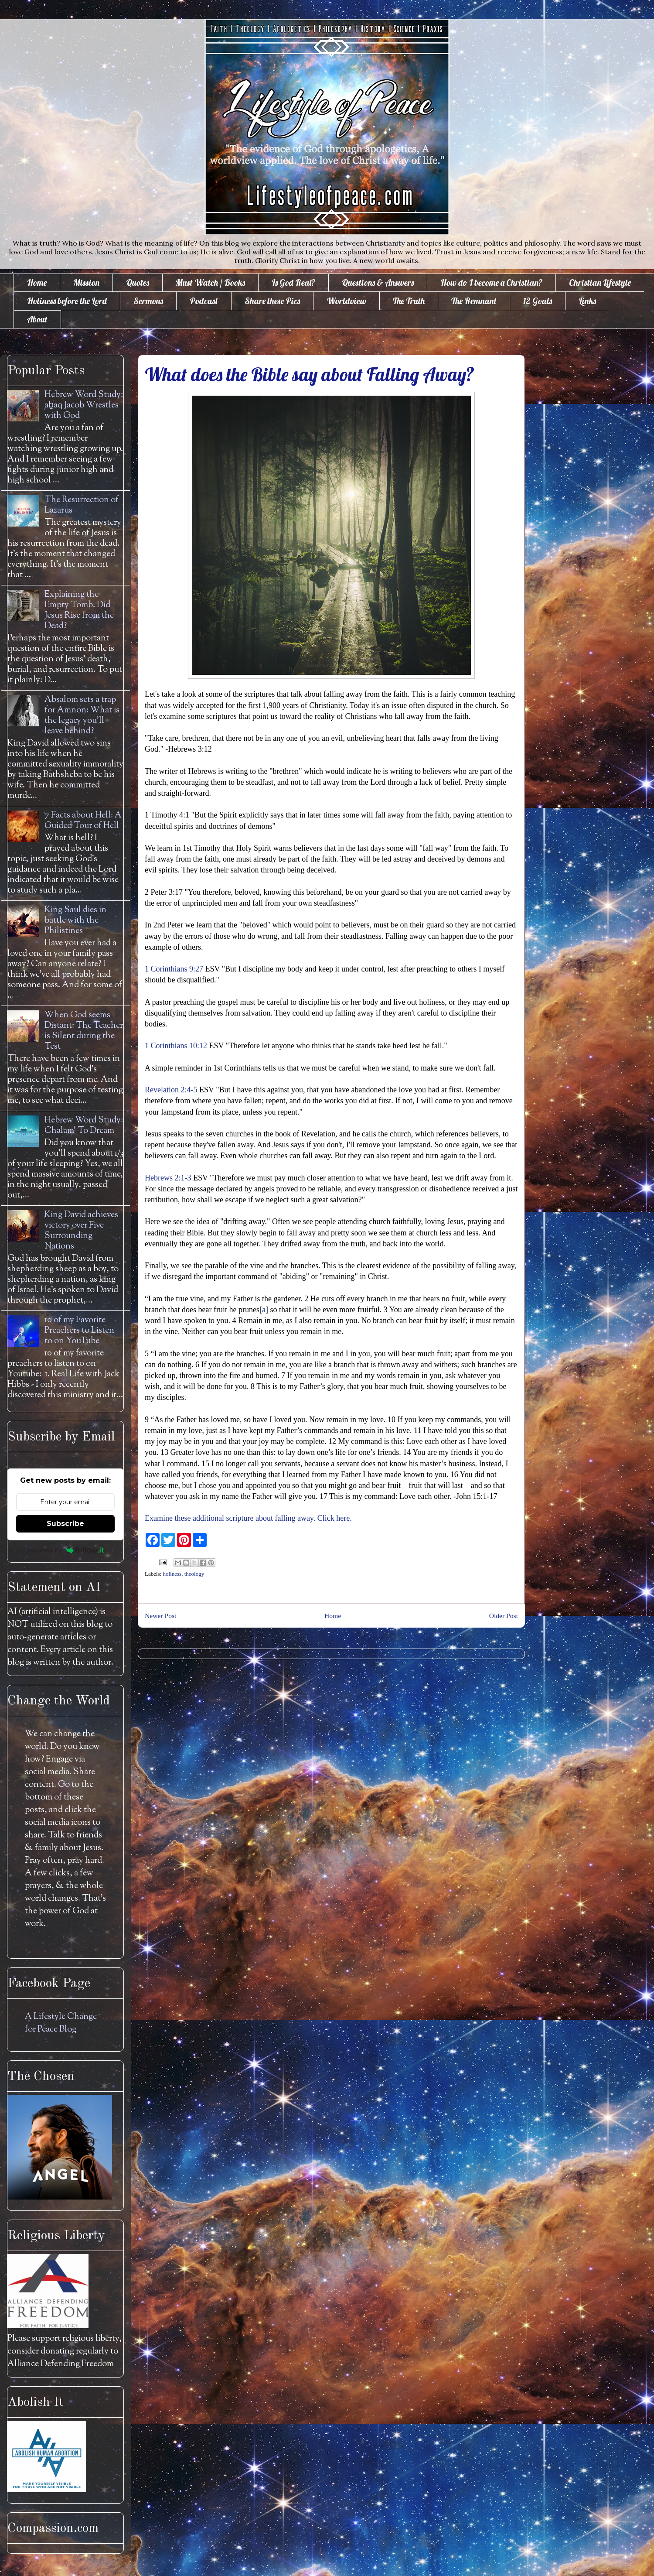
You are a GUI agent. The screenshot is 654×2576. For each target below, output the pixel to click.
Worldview (346, 300)
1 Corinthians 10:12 (176, 1045)
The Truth (409, 300)
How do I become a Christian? (491, 282)
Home (37, 282)
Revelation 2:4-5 (171, 1089)
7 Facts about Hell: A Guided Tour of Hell (83, 820)
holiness (172, 1573)
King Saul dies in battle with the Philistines (75, 920)
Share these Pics (272, 300)
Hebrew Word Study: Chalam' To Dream (83, 1125)
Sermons (148, 300)
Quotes (137, 282)
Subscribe (65, 1523)
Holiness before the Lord (67, 300)
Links (587, 300)
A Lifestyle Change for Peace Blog (61, 2023)
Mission (86, 282)
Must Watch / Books (210, 282)
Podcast (204, 300)
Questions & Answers (378, 282)
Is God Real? (293, 282)
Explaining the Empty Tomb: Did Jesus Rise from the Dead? (79, 610)
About (37, 319)
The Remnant (474, 300)
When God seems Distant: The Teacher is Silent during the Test (83, 1031)
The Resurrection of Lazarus (81, 505)
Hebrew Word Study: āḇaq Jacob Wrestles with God (83, 405)
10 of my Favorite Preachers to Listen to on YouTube (79, 1331)
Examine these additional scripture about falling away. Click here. (248, 1518)
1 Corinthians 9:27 (174, 969)
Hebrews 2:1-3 (168, 1177)
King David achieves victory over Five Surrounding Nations (81, 1231)
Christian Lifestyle (600, 282)
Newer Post (160, 1615)
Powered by (65, 1549)
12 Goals (537, 300)
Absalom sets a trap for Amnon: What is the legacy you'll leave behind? (81, 716)
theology (194, 1573)
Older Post (503, 1615)
